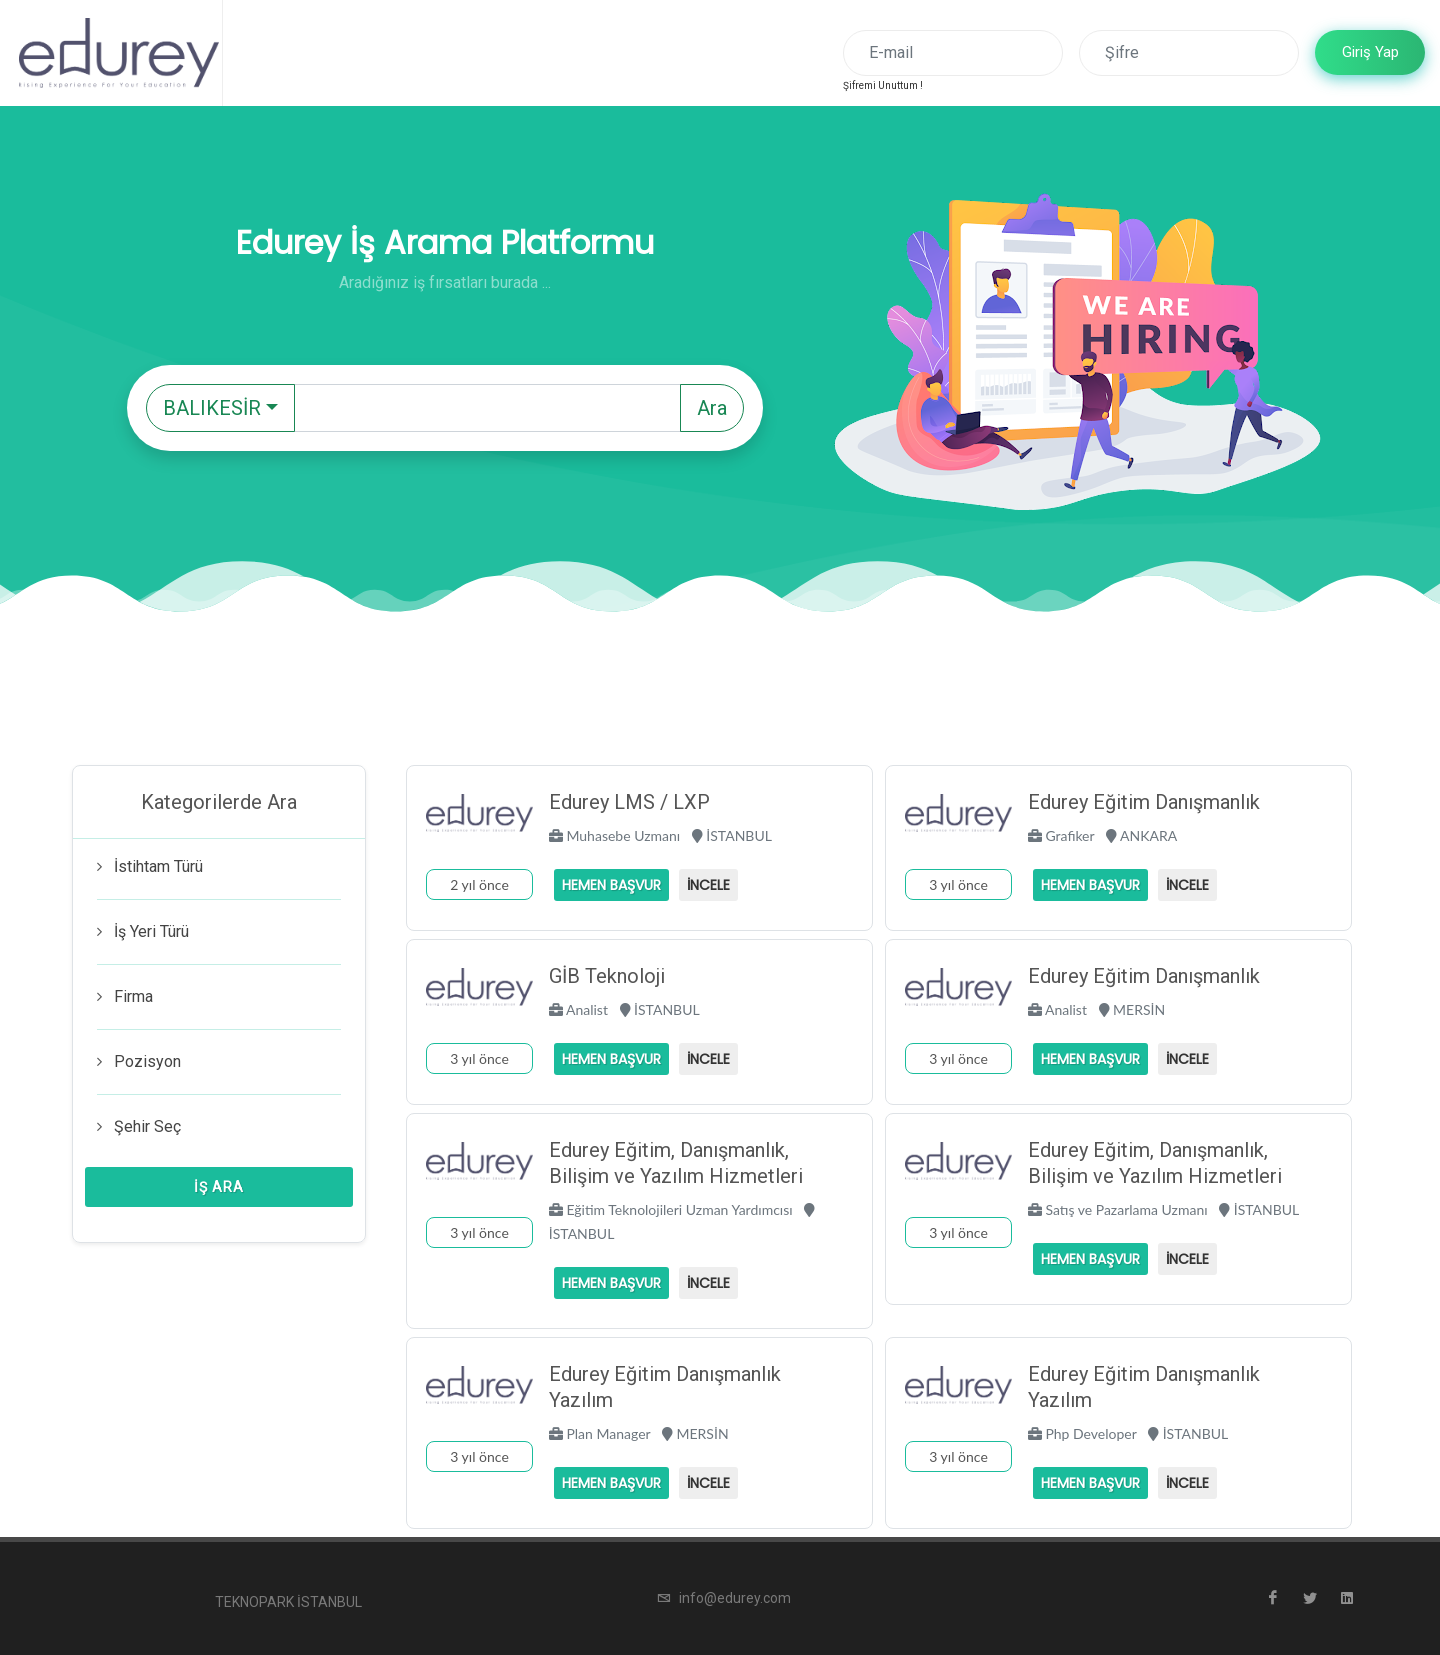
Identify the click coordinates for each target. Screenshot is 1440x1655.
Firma (133, 996)
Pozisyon (147, 1061)
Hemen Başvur (611, 885)
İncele (708, 885)
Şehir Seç (147, 1126)
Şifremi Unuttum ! (883, 85)
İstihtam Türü (158, 866)
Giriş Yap (1370, 52)
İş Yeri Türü (151, 931)
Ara (712, 408)
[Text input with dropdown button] (487, 408)
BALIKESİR (212, 408)
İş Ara (219, 1187)
